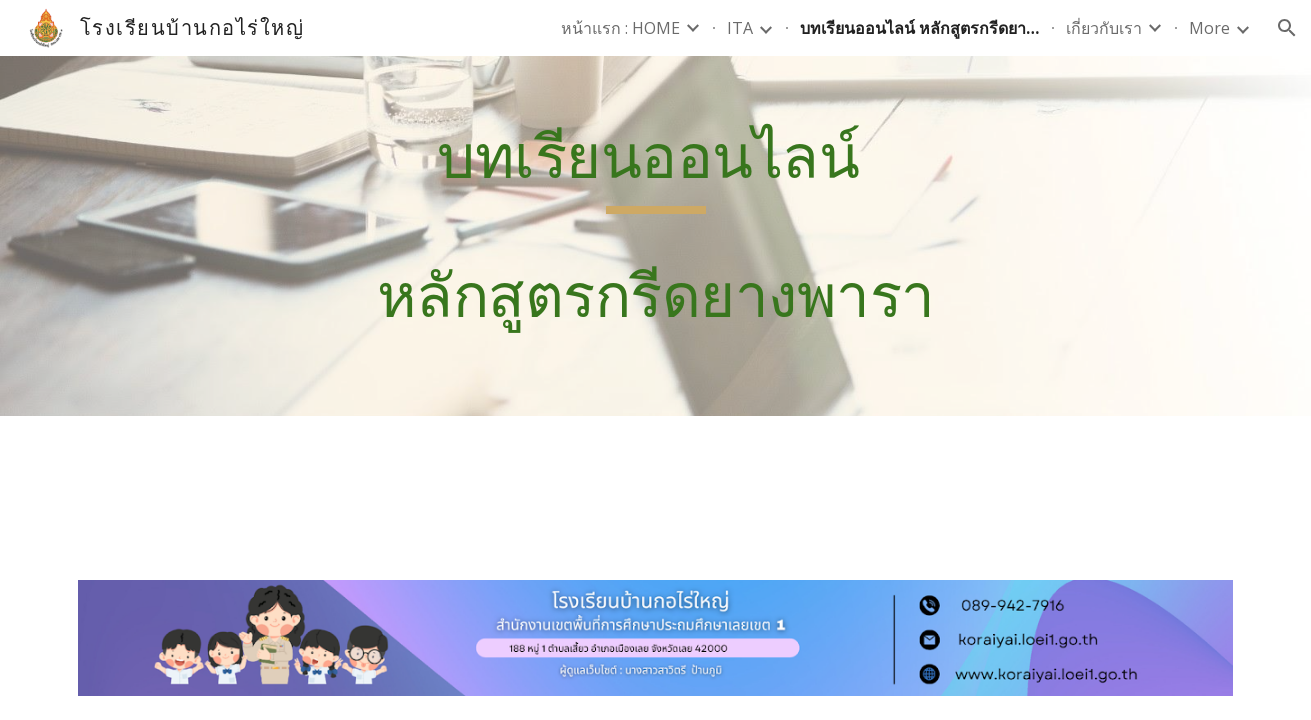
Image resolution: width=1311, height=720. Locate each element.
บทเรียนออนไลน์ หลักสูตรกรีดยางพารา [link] (920, 28)
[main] (655, 236)
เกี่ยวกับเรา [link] (1104, 28)
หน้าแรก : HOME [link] (620, 28)
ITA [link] (740, 28)
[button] (1287, 28)
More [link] (1209, 28)
